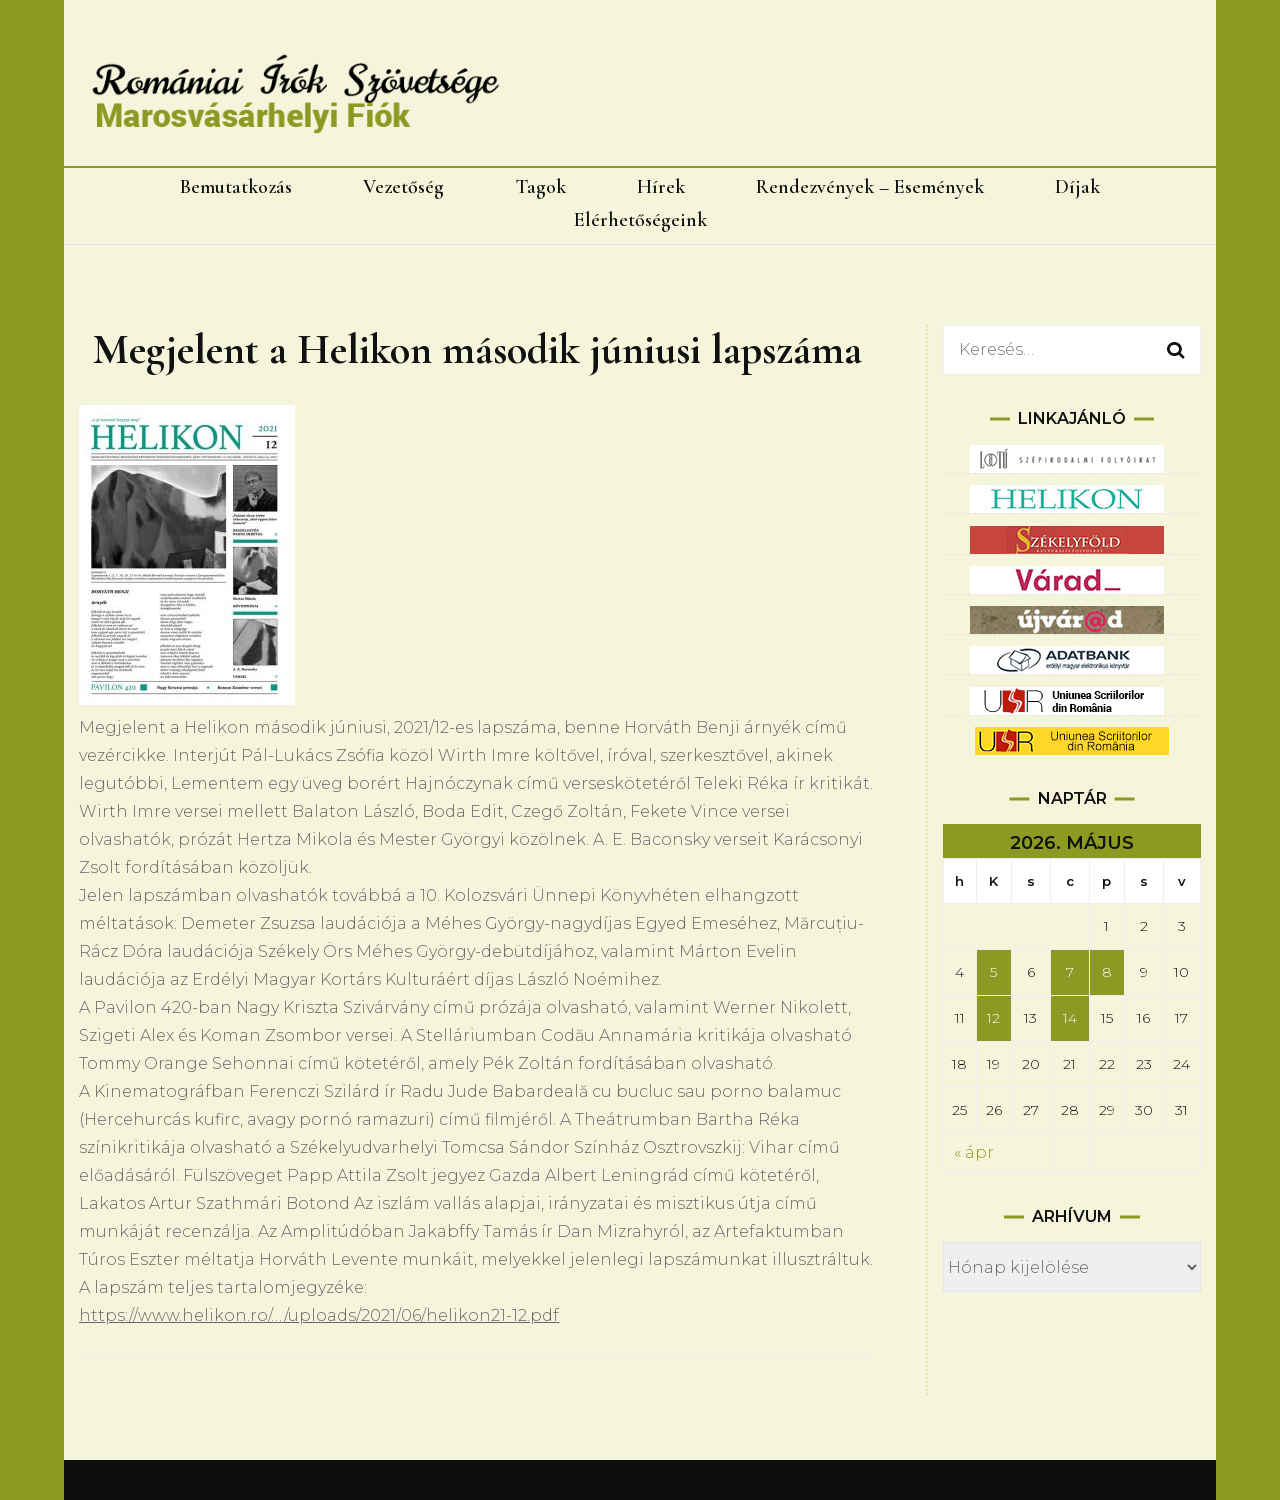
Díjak (1077, 187)
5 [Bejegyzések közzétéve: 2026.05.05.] (993, 972)
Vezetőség (403, 187)
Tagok (540, 187)
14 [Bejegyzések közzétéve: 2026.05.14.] (1070, 1018)
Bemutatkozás (236, 187)
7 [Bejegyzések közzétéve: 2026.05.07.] (1070, 972)
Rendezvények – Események (870, 187)
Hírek (661, 187)
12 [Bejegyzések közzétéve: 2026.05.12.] (993, 1018)
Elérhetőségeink (640, 220)
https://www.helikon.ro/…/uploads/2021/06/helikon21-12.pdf (319, 1315)
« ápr (974, 1152)
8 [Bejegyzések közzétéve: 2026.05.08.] (1107, 972)
